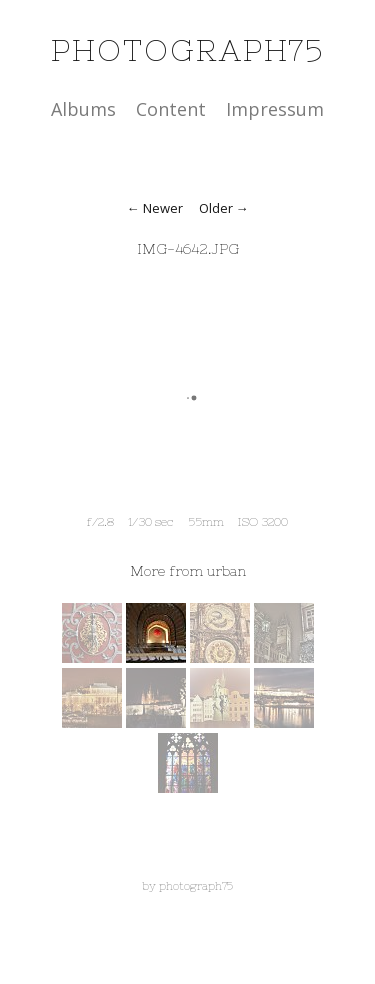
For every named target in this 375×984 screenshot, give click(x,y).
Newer (163, 208)
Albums (83, 109)
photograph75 (187, 50)
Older (216, 208)
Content (171, 109)
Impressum (275, 109)
